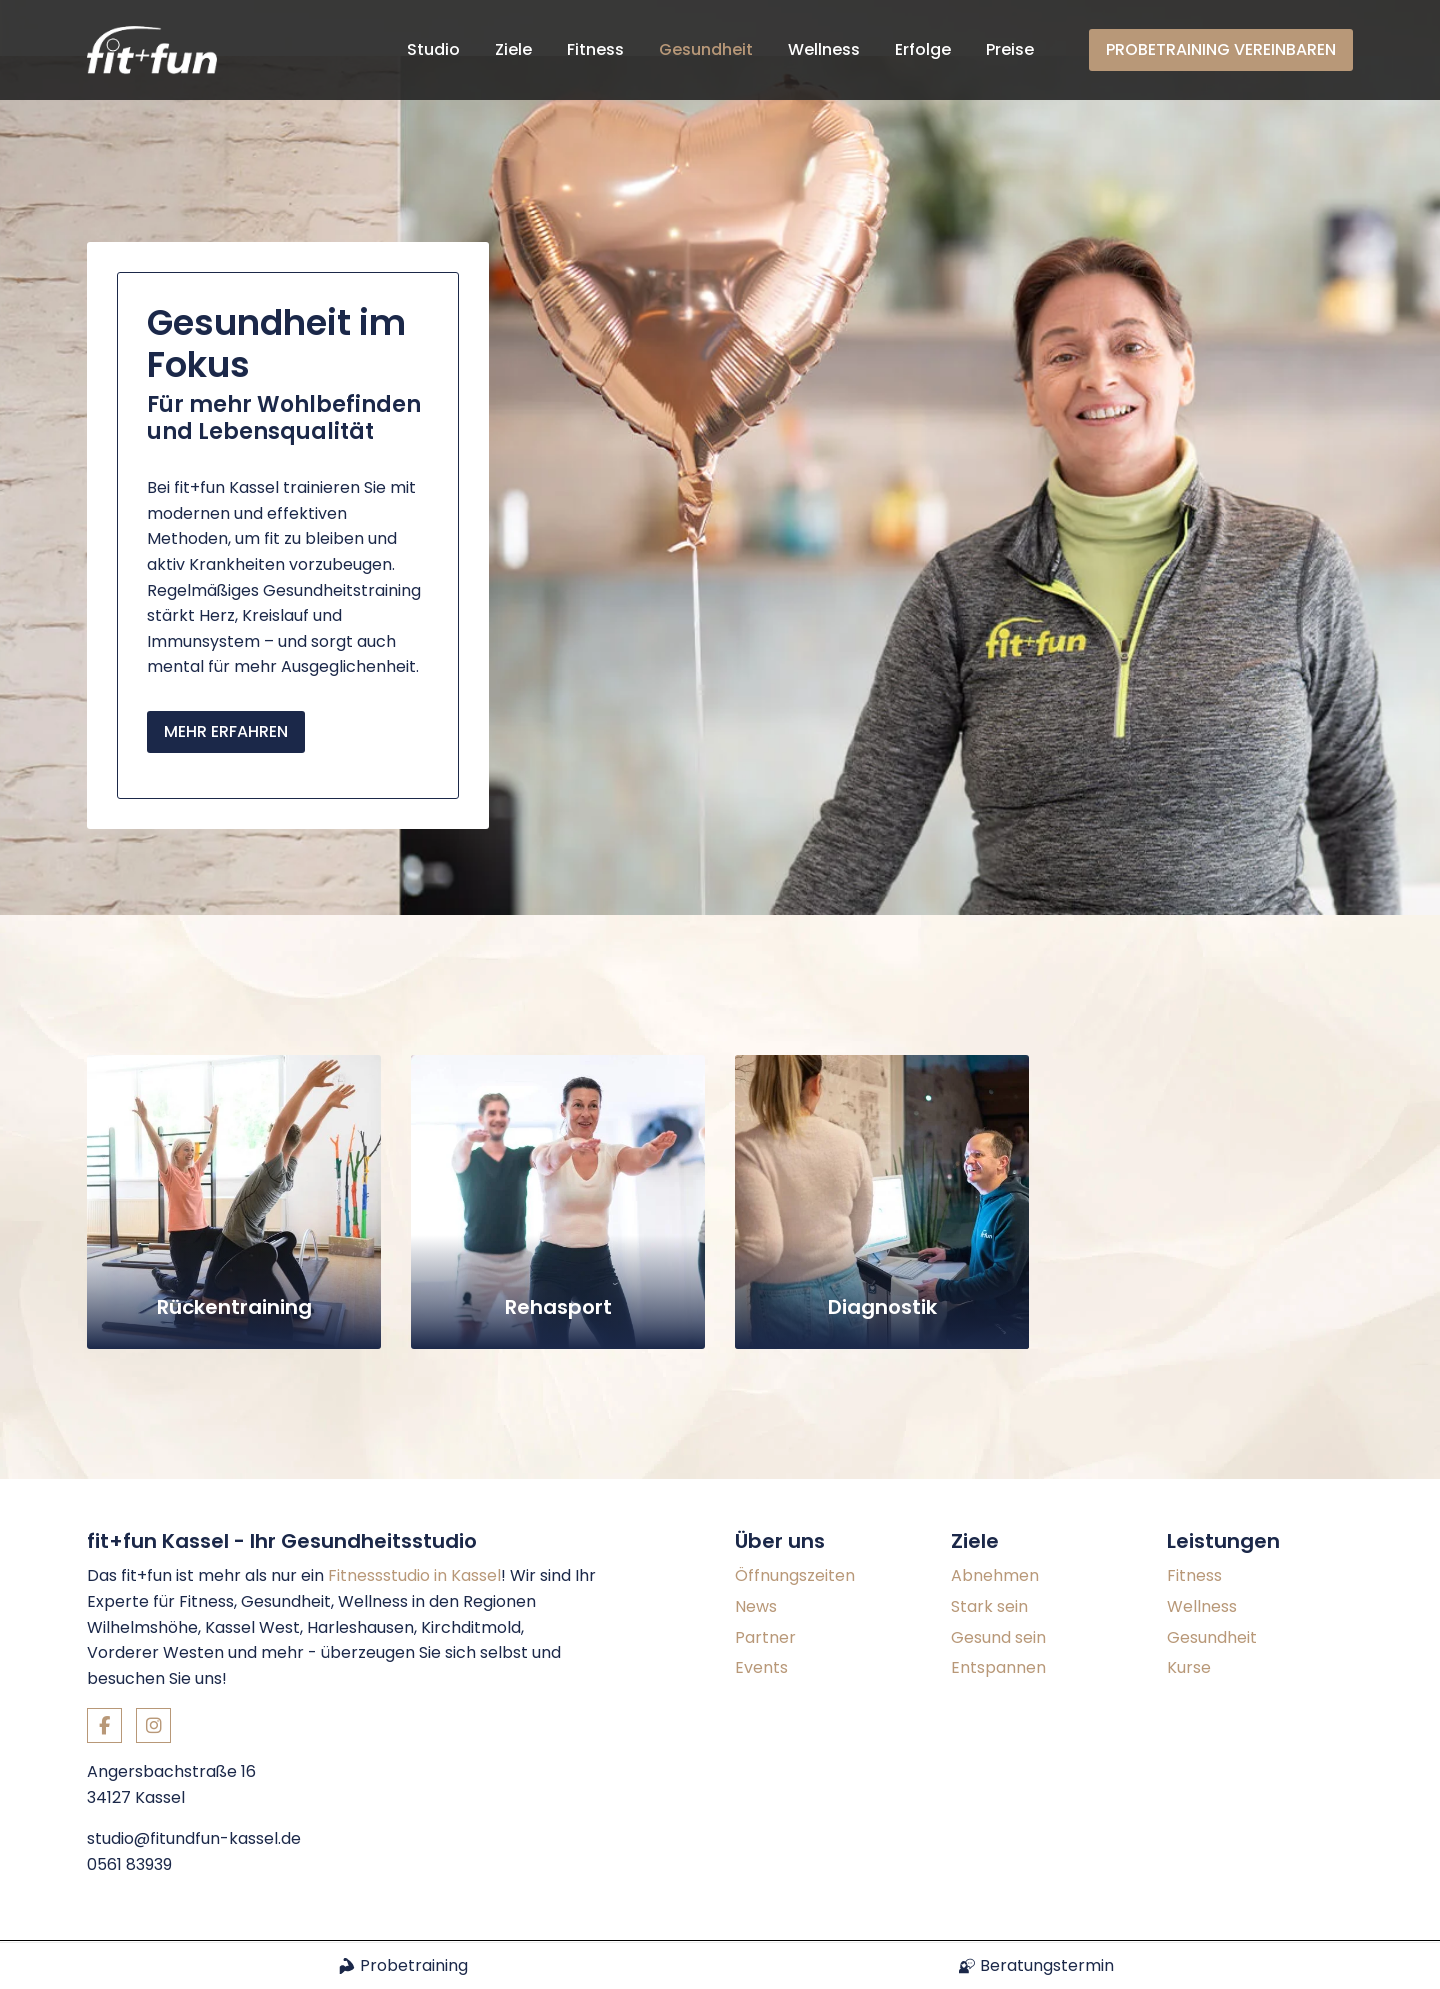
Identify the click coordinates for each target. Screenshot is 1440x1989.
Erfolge (923, 49)
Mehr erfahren (226, 675)
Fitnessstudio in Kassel (414, 1520)
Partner (765, 1581)
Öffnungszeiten (795, 1520)
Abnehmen (995, 1520)
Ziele (513, 49)
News (756, 1550)
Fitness (595, 49)
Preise (1010, 49)
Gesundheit (706, 49)
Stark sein (989, 1550)
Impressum (1191, 1914)
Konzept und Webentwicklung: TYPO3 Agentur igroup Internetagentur (329, 1913)
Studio (433, 49)
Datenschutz (1308, 1914)
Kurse (1189, 1611)
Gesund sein (998, 1581)
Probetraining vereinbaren (1221, 49)
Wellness (824, 49)
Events (761, 1611)
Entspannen (998, 1611)
